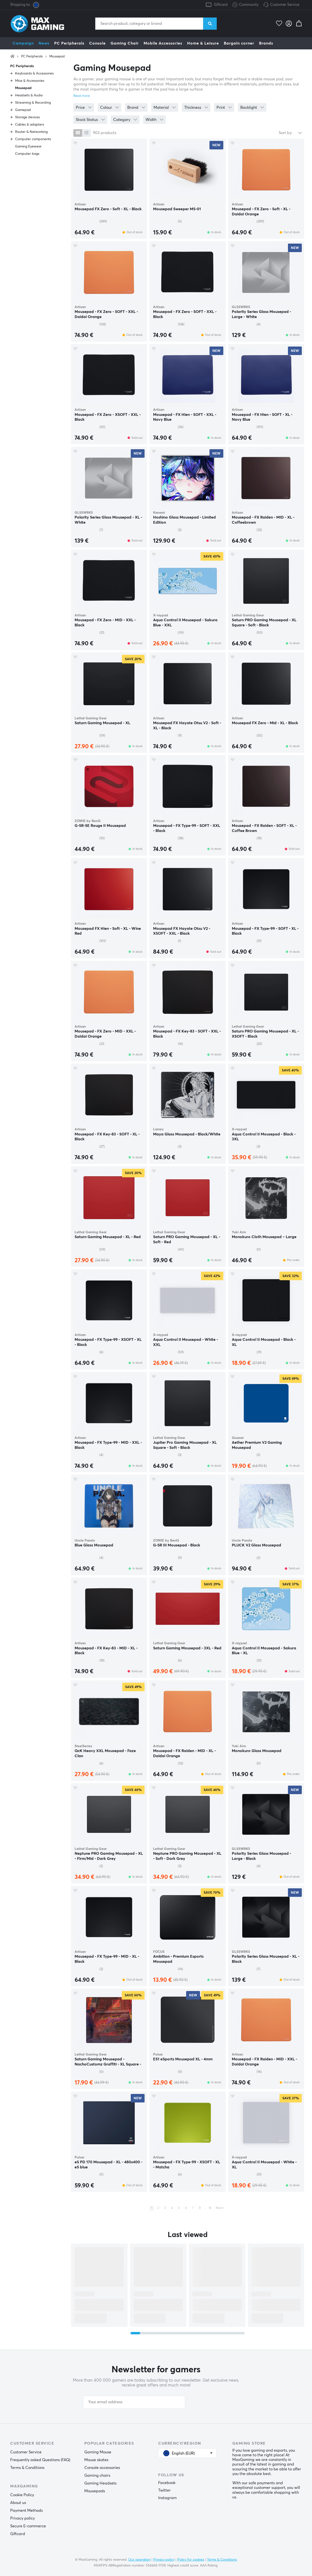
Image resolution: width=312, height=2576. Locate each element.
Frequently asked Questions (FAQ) (40, 2460)
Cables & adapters (29, 124)
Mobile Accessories (163, 43)
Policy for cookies (190, 2559)
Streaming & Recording (33, 102)
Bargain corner (239, 43)
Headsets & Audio (29, 95)
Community (245, 5)
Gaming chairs (97, 2475)
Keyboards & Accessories (34, 73)
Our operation (139, 2559)
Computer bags (27, 153)
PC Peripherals (69, 43)
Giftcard (220, 5)
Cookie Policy (22, 2495)
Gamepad (23, 110)
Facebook (166, 2483)
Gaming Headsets (100, 2483)
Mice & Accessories (29, 80)
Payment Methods (26, 2510)
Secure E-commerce (28, 2526)
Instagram (167, 2498)
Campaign (23, 43)
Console (97, 43)
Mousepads (94, 2491)
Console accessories (102, 2468)
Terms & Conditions (27, 2468)
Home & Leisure (203, 43)
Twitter (164, 2490)
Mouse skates (96, 2460)
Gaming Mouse (97, 2452)
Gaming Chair (125, 43)
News (44, 43)
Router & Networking (31, 132)
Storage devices (27, 117)
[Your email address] (134, 2402)
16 (210, 2208)
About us (18, 2503)
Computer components (33, 139)
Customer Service (284, 5)
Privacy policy (22, 2518)
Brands (266, 43)
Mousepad (57, 56)
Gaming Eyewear (28, 146)
